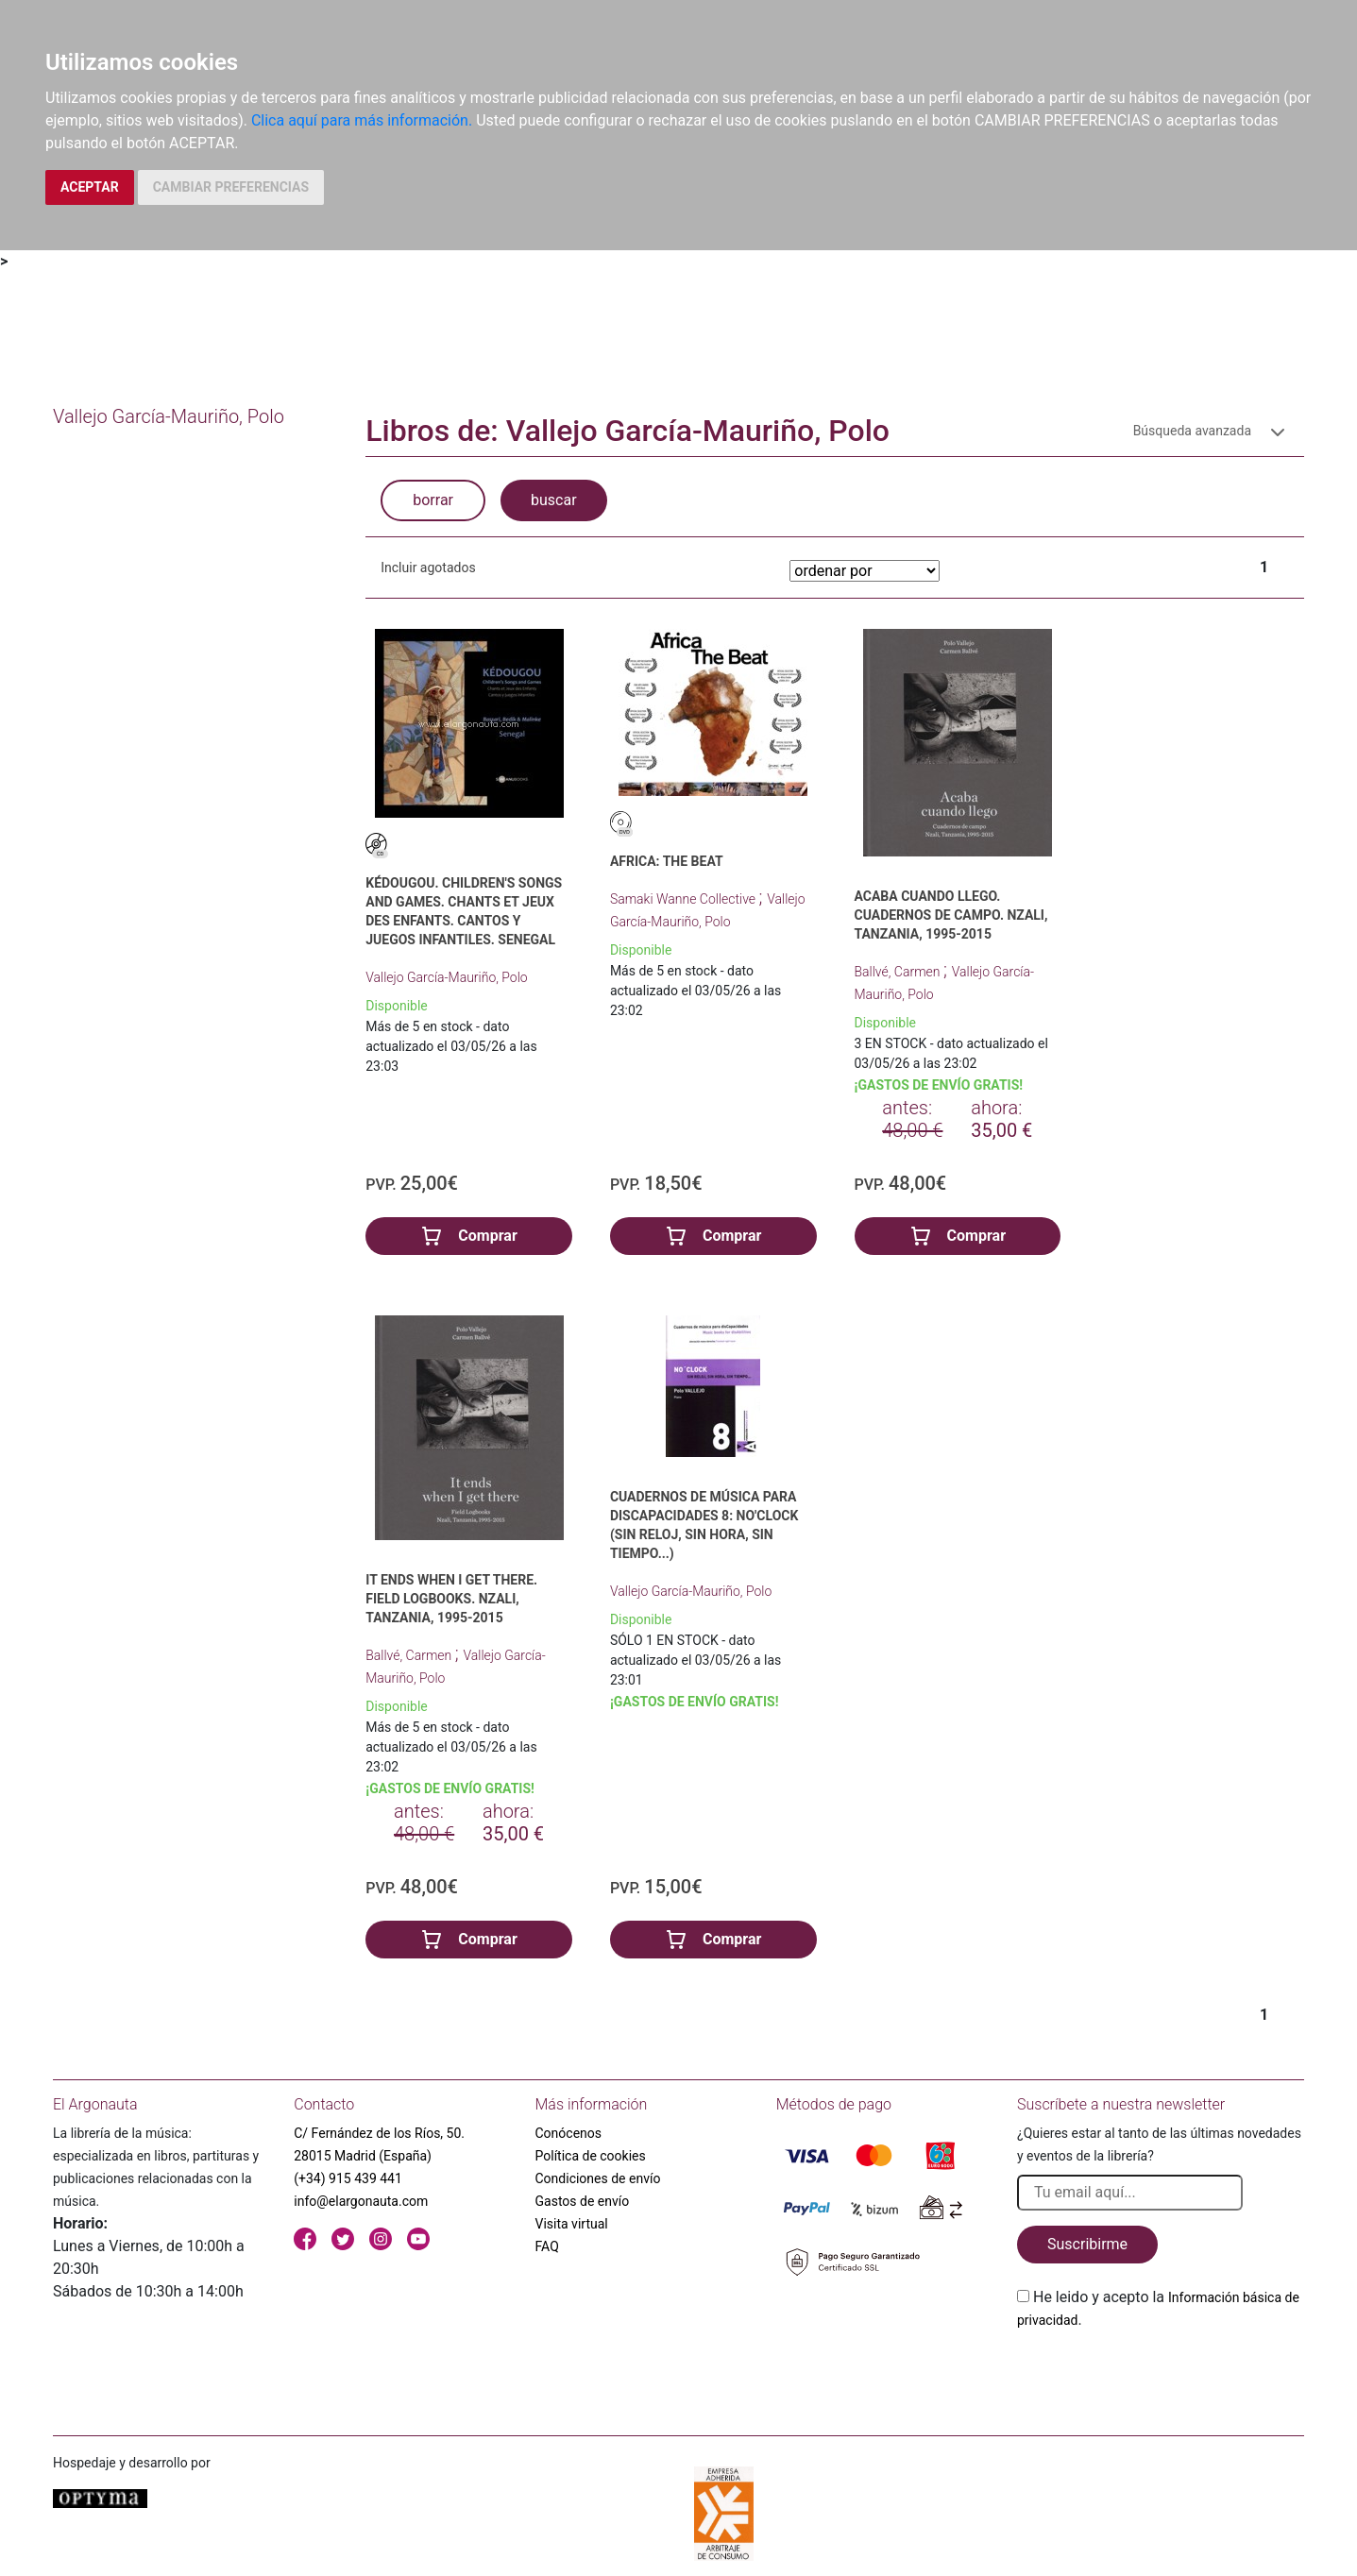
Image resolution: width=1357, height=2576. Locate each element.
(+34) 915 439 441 (348, 2178)
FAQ (547, 2246)
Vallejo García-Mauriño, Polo (446, 977)
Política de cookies (590, 2155)
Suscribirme (1087, 2244)
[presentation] (1160, 2376)
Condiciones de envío (598, 2178)
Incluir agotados (428, 567)
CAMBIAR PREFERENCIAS (231, 187)
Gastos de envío (582, 2201)
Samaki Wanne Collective (684, 899)
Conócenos (568, 2133)
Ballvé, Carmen (899, 971)
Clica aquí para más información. (361, 120)
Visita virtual (571, 2223)
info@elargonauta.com (361, 2201)
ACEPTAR (89, 187)
